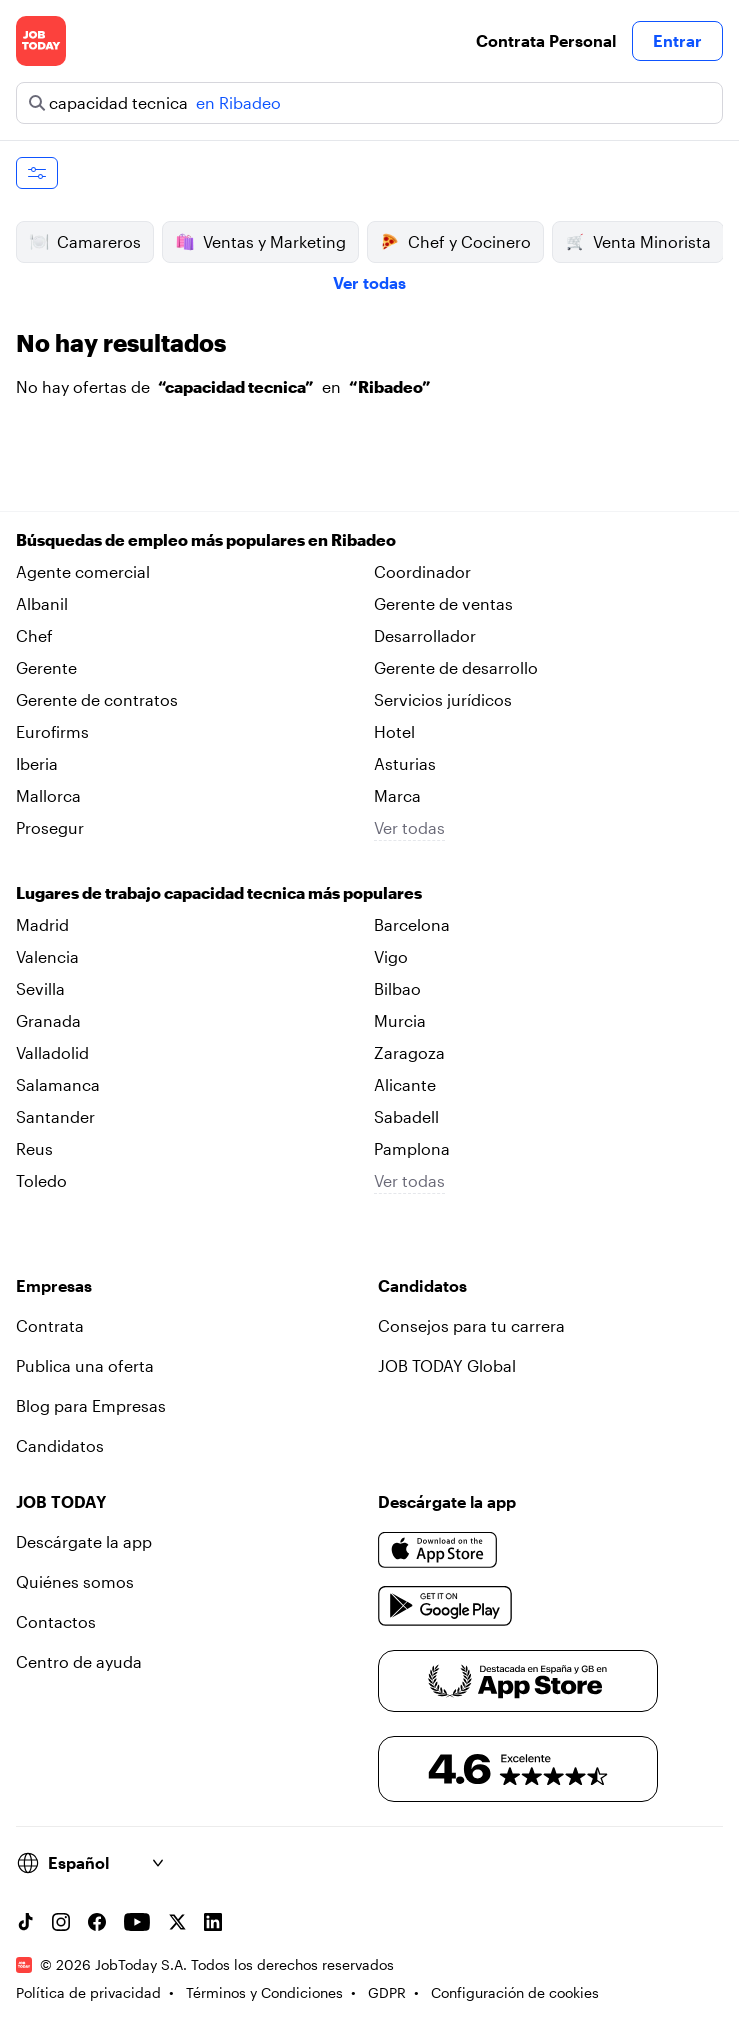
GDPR (387, 1992)
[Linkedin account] (213, 1922)
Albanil (42, 603)
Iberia (37, 763)
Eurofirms (52, 731)
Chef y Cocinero (455, 242)
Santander (55, 1116)
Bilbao (397, 988)
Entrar (677, 40)
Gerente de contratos (97, 699)
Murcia (400, 1020)
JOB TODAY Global (447, 1365)
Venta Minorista (638, 242)
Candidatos (60, 1445)
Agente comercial (83, 571)
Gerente (46, 667)
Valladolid (52, 1052)
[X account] (177, 1922)
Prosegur (50, 827)
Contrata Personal (546, 40)
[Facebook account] (97, 1922)
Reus (34, 1148)
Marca (397, 795)
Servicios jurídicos (443, 699)
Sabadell (406, 1116)
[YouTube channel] (137, 1922)
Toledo (41, 1180)
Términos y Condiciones (264, 1992)
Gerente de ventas (443, 603)
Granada (48, 1020)
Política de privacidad (88, 1992)
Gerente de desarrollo (456, 667)
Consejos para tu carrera (471, 1325)
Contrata (50, 1325)
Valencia (47, 956)
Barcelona (412, 924)
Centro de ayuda (79, 1661)
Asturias (405, 763)
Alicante (405, 1084)
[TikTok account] (25, 1922)
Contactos (56, 1621)
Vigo (391, 956)
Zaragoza (409, 1052)
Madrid (42, 924)
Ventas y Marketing (260, 242)
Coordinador (422, 571)
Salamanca (58, 1084)
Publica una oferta (85, 1365)
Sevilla (40, 988)
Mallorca (48, 795)
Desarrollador (425, 635)
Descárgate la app (84, 1541)
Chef (34, 635)
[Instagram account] (61, 1922)
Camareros (85, 242)
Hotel (394, 731)
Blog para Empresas (91, 1405)
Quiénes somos (75, 1581)
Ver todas (369, 282)
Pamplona (412, 1148)
